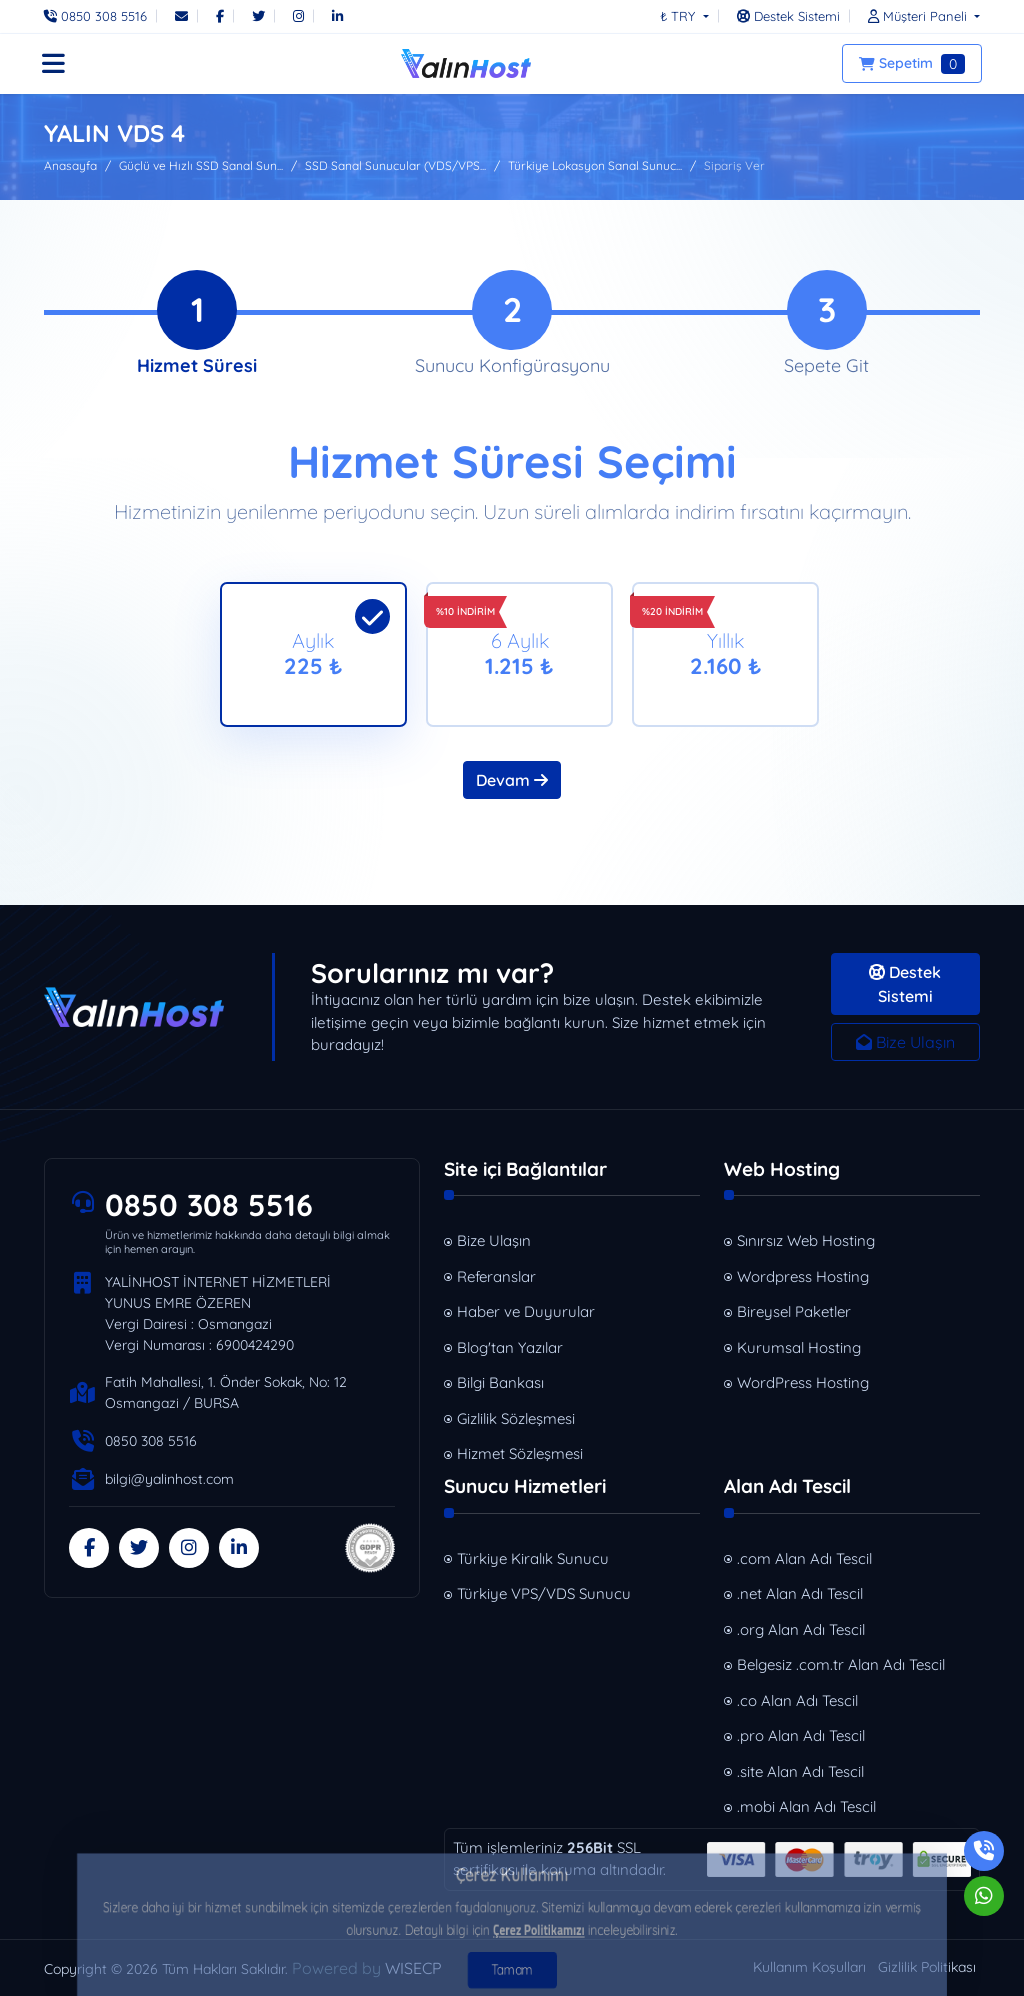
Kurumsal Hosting (799, 1347)
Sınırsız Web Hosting (806, 1240)
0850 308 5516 (209, 1205)
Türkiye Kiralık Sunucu (533, 1558)
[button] (919, 16)
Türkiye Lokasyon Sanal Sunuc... (595, 165)
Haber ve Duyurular (526, 1311)
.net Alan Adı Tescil (800, 1593)
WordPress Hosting (803, 1382)
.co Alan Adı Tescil (797, 1700)
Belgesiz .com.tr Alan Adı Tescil (841, 1664)
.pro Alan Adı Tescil (801, 1735)
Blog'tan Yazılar (510, 1347)
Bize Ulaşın (905, 1042)
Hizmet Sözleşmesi (520, 1453)
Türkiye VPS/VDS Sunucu (544, 1593)
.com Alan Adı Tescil (804, 1558)
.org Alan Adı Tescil (801, 1629)
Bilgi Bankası (500, 1382)
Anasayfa (70, 165)
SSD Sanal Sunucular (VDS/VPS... (395, 165)
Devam (512, 780)
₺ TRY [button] (679, 16)
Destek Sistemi (905, 984)
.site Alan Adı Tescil (800, 1771)
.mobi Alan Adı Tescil (806, 1806)
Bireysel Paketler (794, 1311)
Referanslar (496, 1276)
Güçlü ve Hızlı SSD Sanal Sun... (201, 165)
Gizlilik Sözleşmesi (516, 1418)
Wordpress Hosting (803, 1276)
